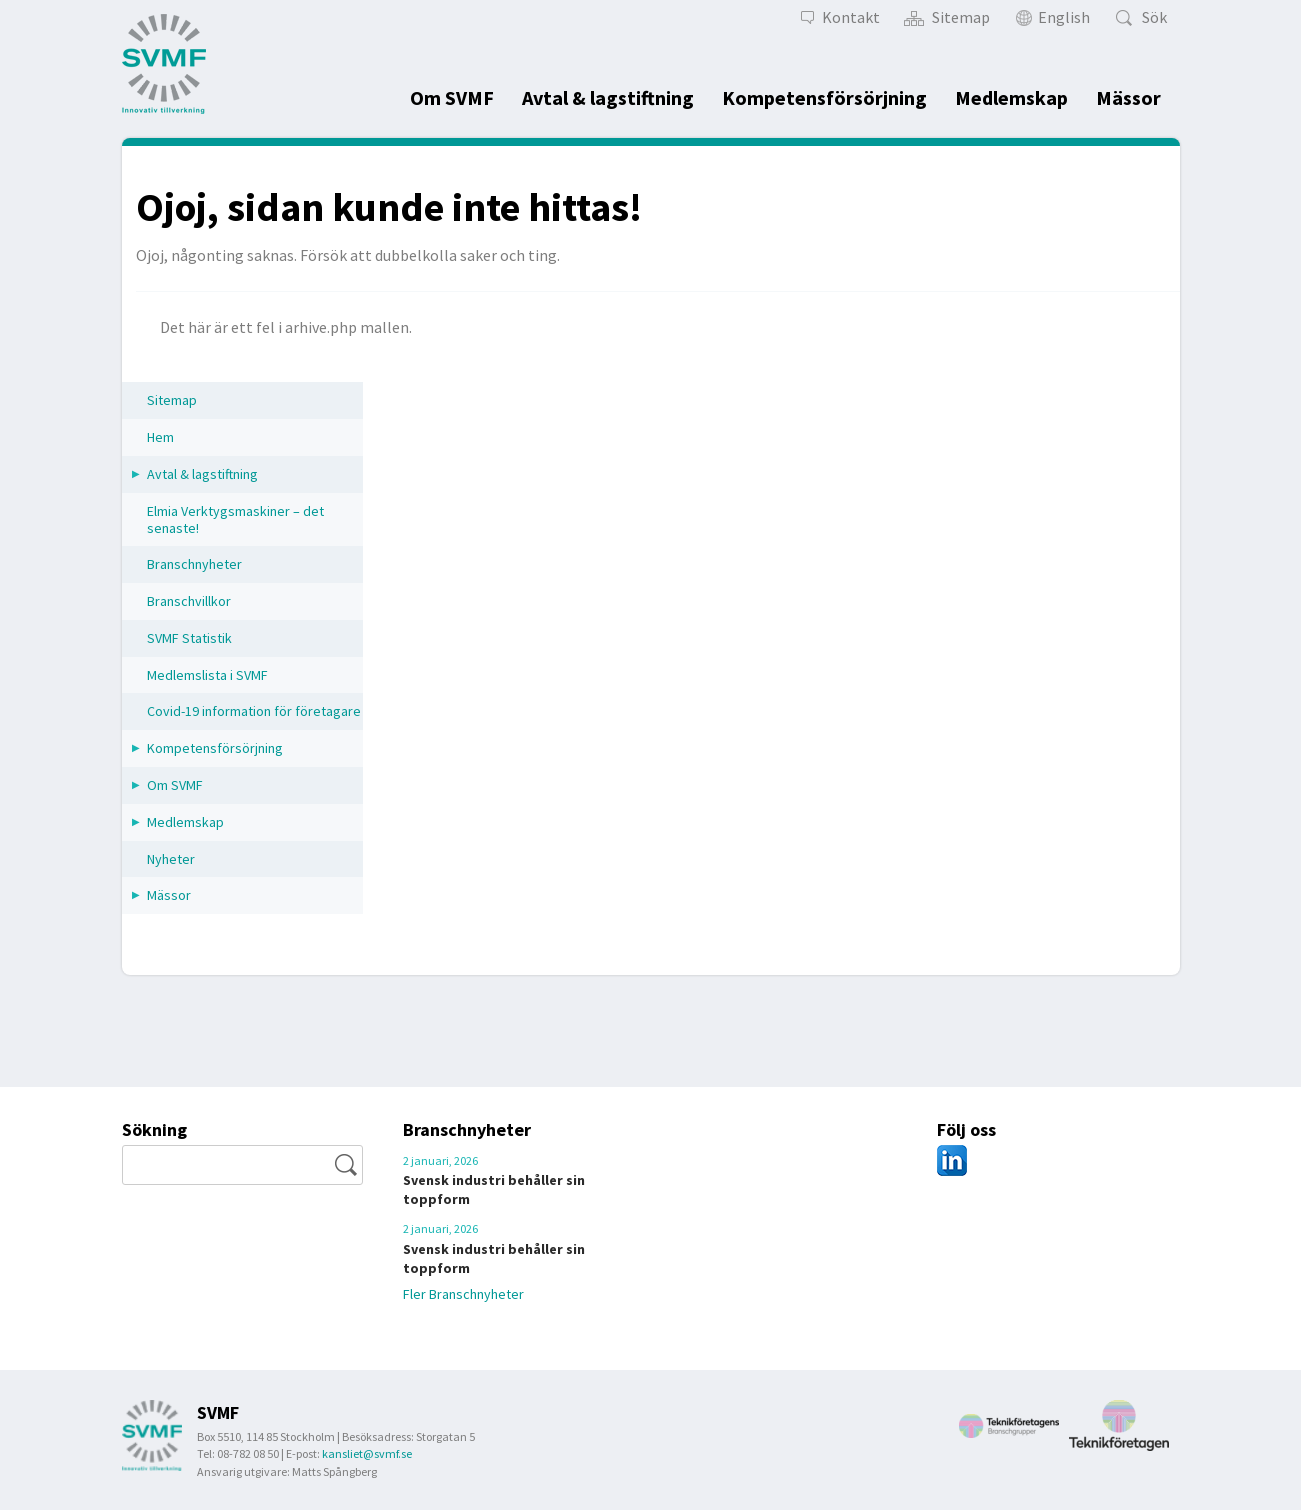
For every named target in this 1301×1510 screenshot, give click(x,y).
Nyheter (171, 859)
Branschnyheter (194, 564)
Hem (160, 437)
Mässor (1128, 97)
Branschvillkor (189, 601)
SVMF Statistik (189, 638)
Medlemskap (1011, 97)
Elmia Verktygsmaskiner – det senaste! (235, 519)
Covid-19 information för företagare (254, 711)
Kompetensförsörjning (824, 97)
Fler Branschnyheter (473, 1293)
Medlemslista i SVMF (207, 675)
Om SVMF (452, 97)
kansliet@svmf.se (367, 1453)
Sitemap (172, 400)
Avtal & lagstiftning (608, 97)
